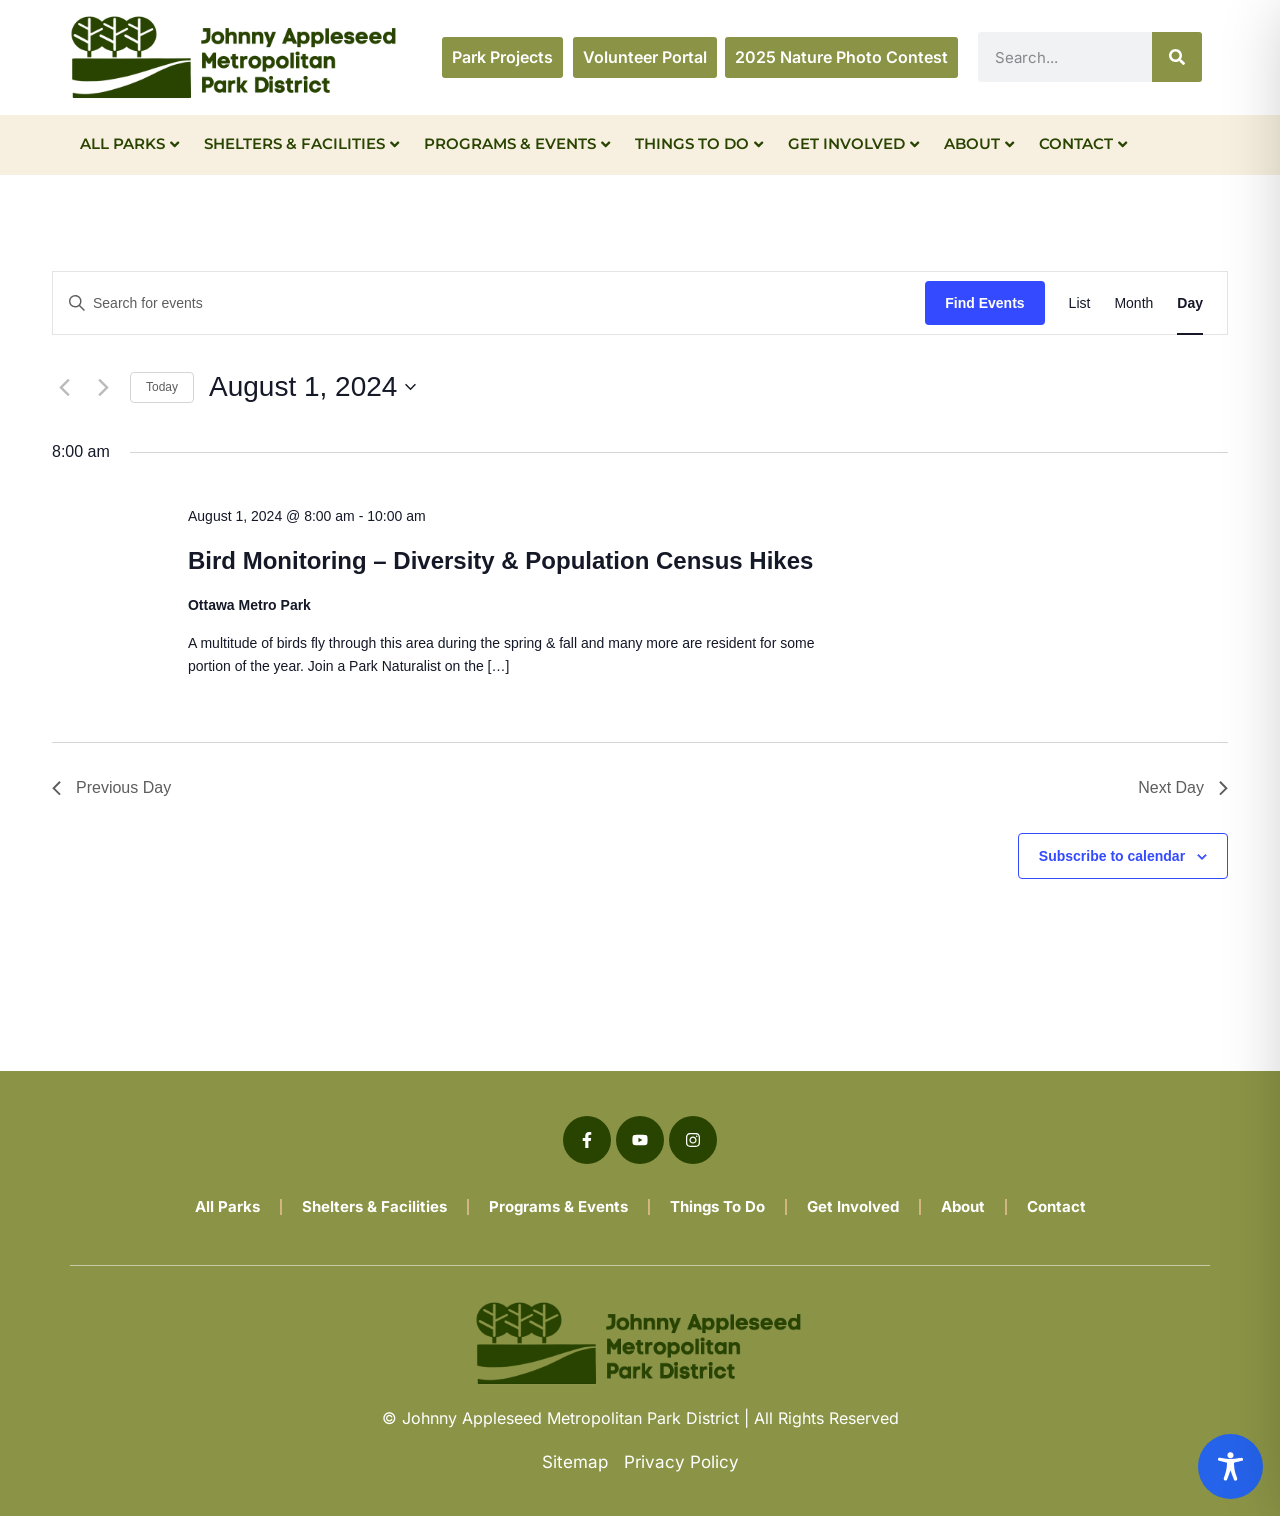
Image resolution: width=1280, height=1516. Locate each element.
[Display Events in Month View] (1133, 303)
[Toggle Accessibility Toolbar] (1230, 1466)
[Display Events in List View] (1080, 303)
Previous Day (111, 787)
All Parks (129, 143)
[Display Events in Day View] (1190, 303)
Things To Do (699, 143)
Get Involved (853, 143)
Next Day (1183, 787)
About (979, 143)
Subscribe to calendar (1112, 856)
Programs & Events (517, 143)
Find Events (984, 303)
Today (162, 387)
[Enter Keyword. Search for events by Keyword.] (489, 303)
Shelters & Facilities (301, 143)
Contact (1083, 143)
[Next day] (103, 387)
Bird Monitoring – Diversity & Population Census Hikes (500, 560)
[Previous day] (64, 387)
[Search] (1177, 57)
